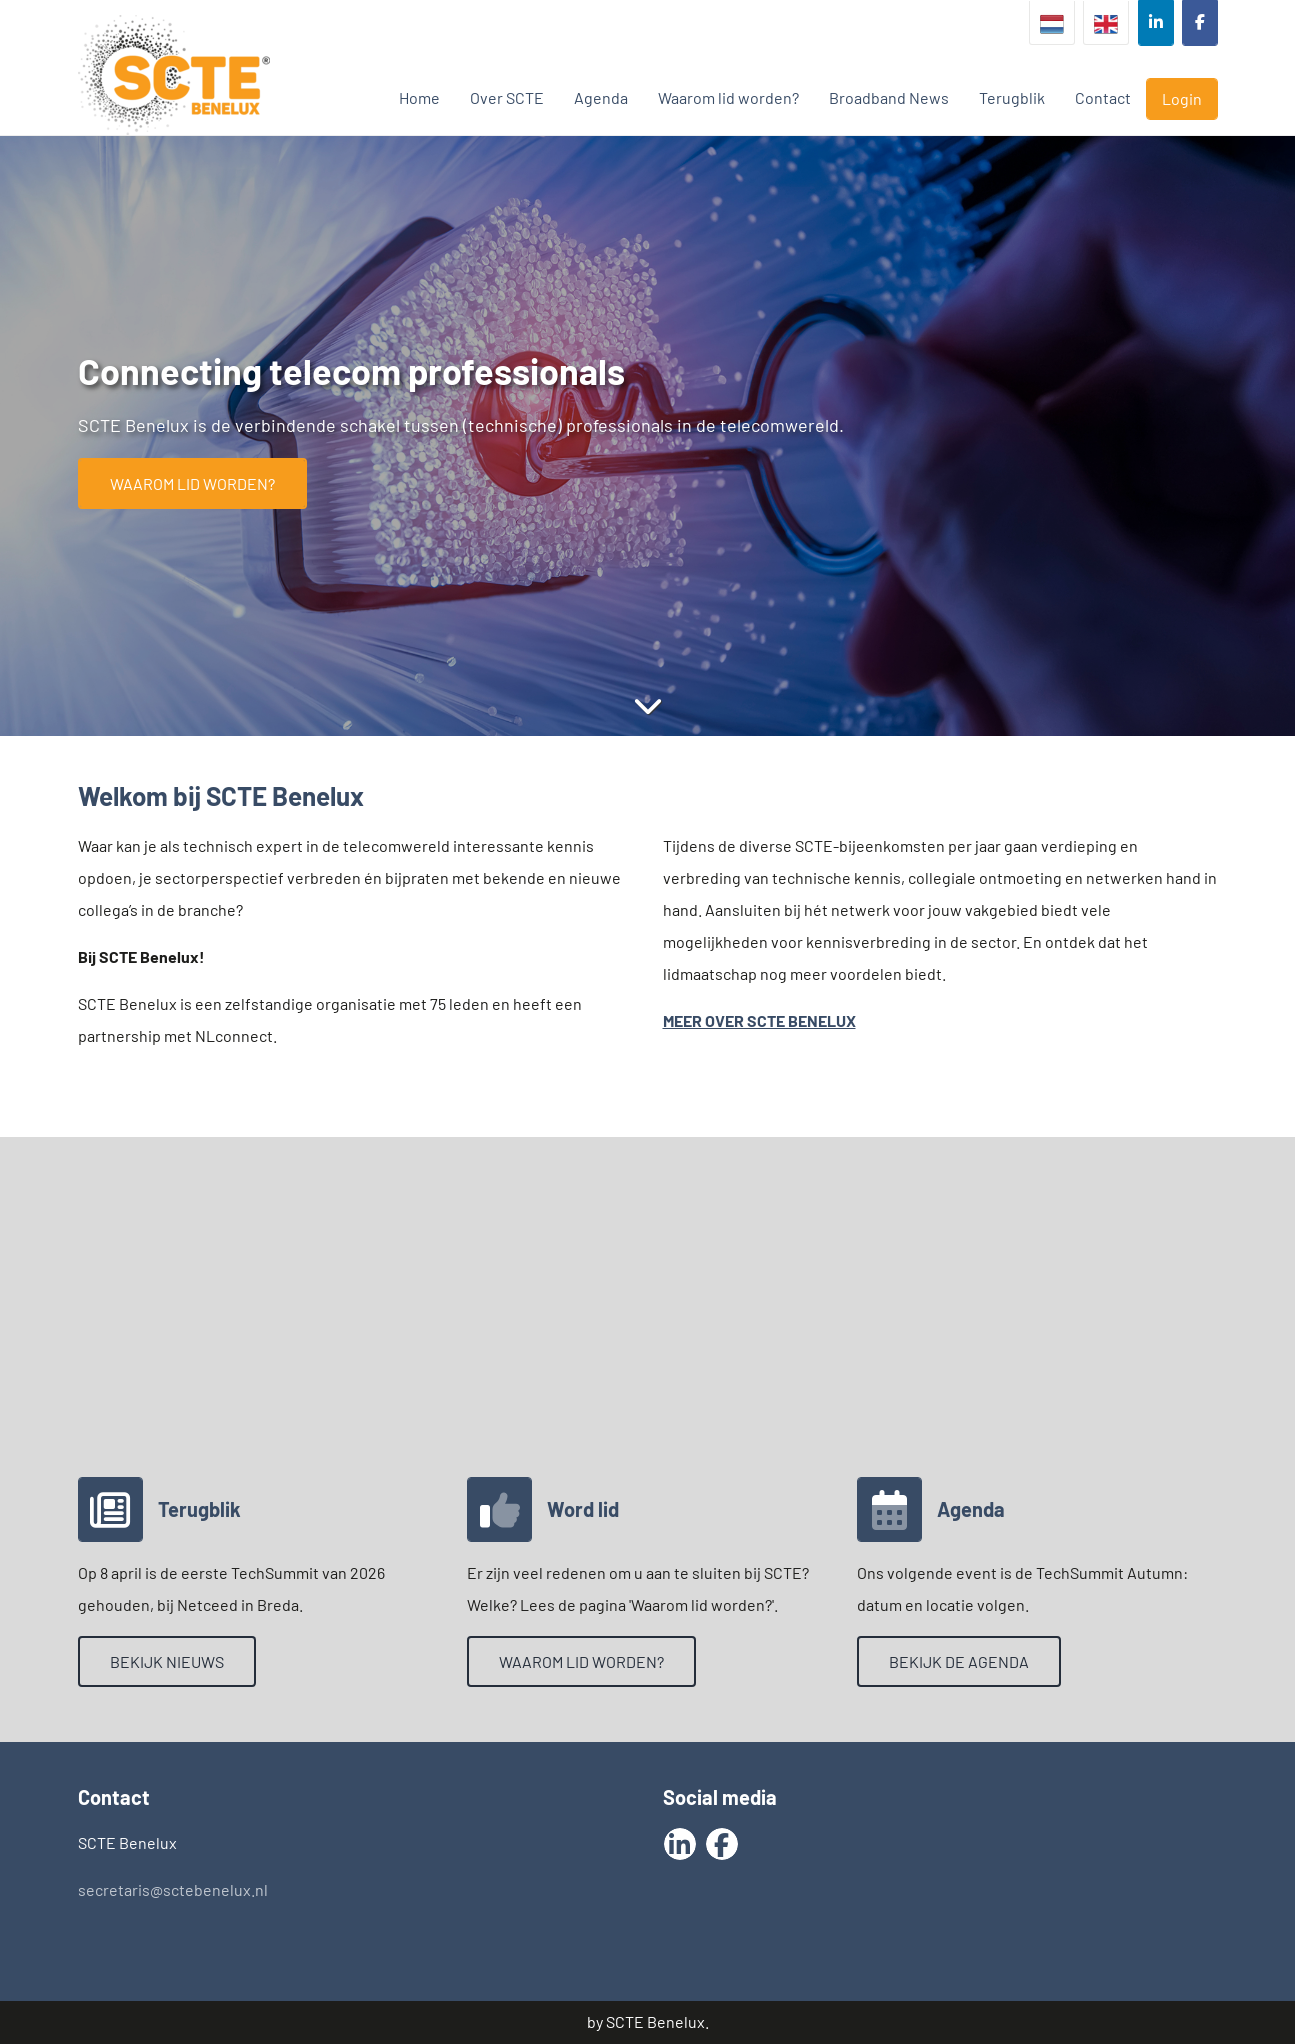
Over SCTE (507, 97)
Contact (1103, 97)
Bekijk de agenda (959, 1661)
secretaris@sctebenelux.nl (173, 1889)
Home (419, 97)
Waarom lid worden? (728, 97)
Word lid (583, 1509)
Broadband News (889, 97)
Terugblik (1012, 97)
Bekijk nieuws (167, 1661)
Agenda (601, 97)
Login (1182, 98)
